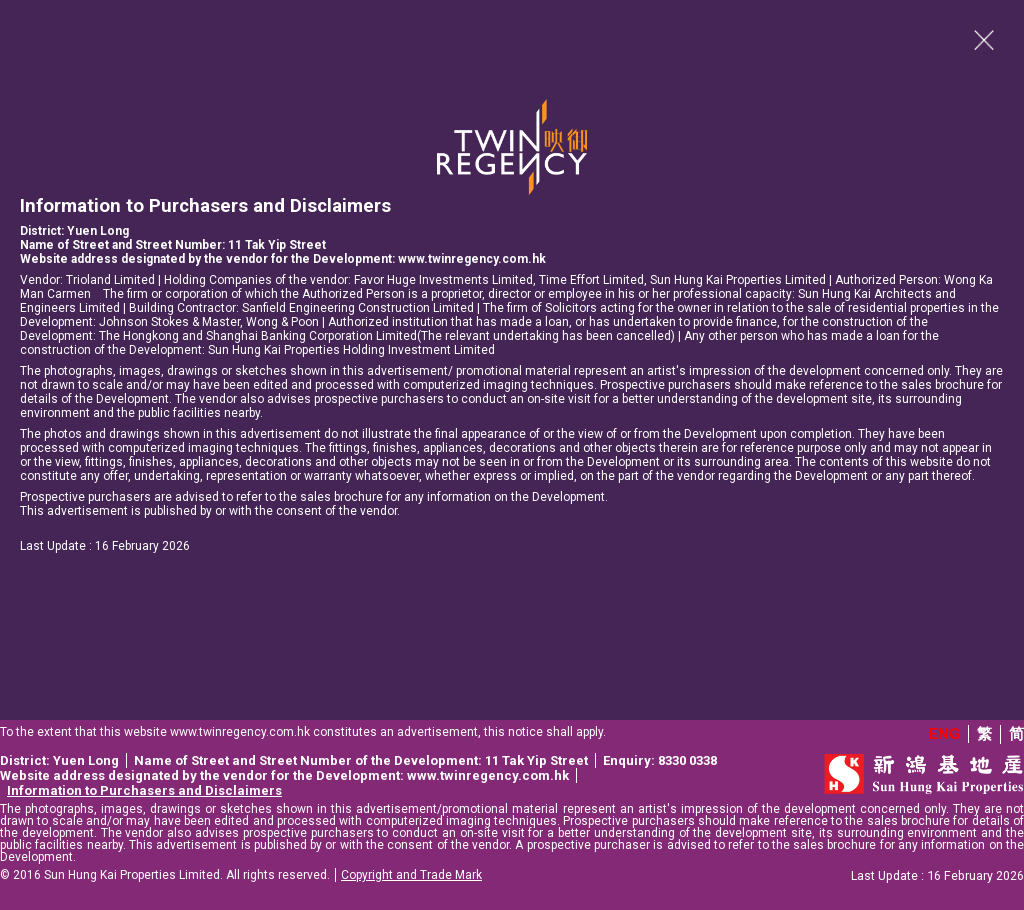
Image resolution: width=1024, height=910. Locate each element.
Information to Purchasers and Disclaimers (144, 790)
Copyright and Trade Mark (411, 875)
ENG (944, 734)
